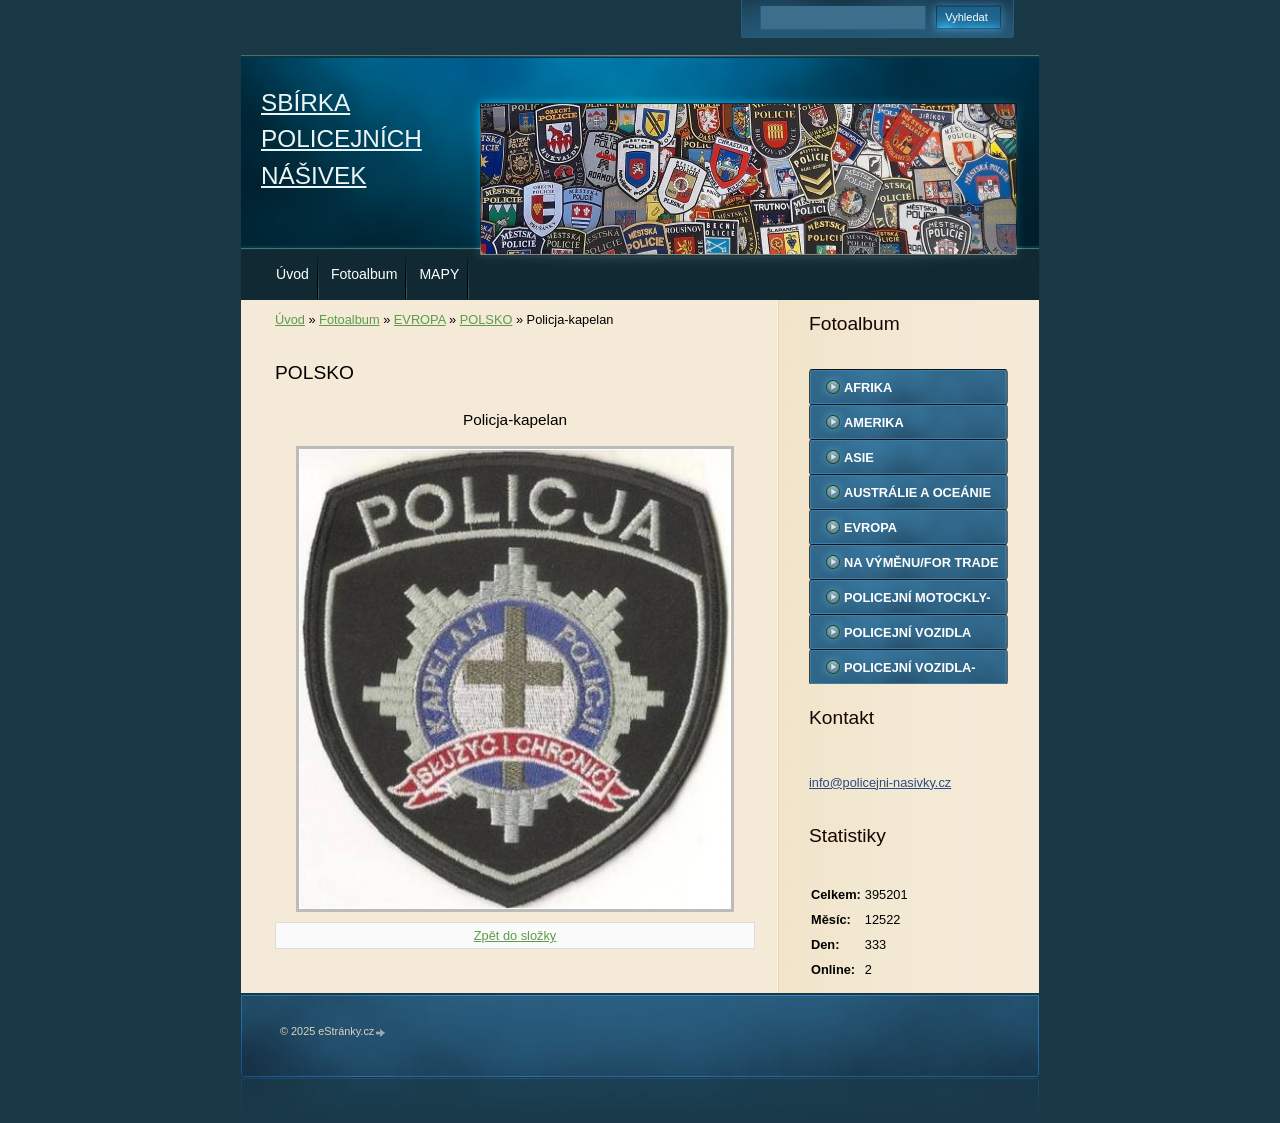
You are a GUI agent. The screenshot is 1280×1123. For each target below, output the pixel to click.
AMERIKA (874, 422)
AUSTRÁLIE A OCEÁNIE (917, 492)
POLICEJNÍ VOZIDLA (907, 632)
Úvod (292, 274)
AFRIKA (868, 387)
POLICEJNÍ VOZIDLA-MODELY (910, 672)
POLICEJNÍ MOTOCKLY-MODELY (917, 602)
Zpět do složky (515, 935)
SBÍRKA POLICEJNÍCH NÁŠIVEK (341, 139)
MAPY (439, 274)
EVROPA (420, 319)
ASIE (859, 457)
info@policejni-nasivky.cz (880, 782)
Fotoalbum (364, 274)
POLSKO (486, 319)
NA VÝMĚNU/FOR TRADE (921, 562)
